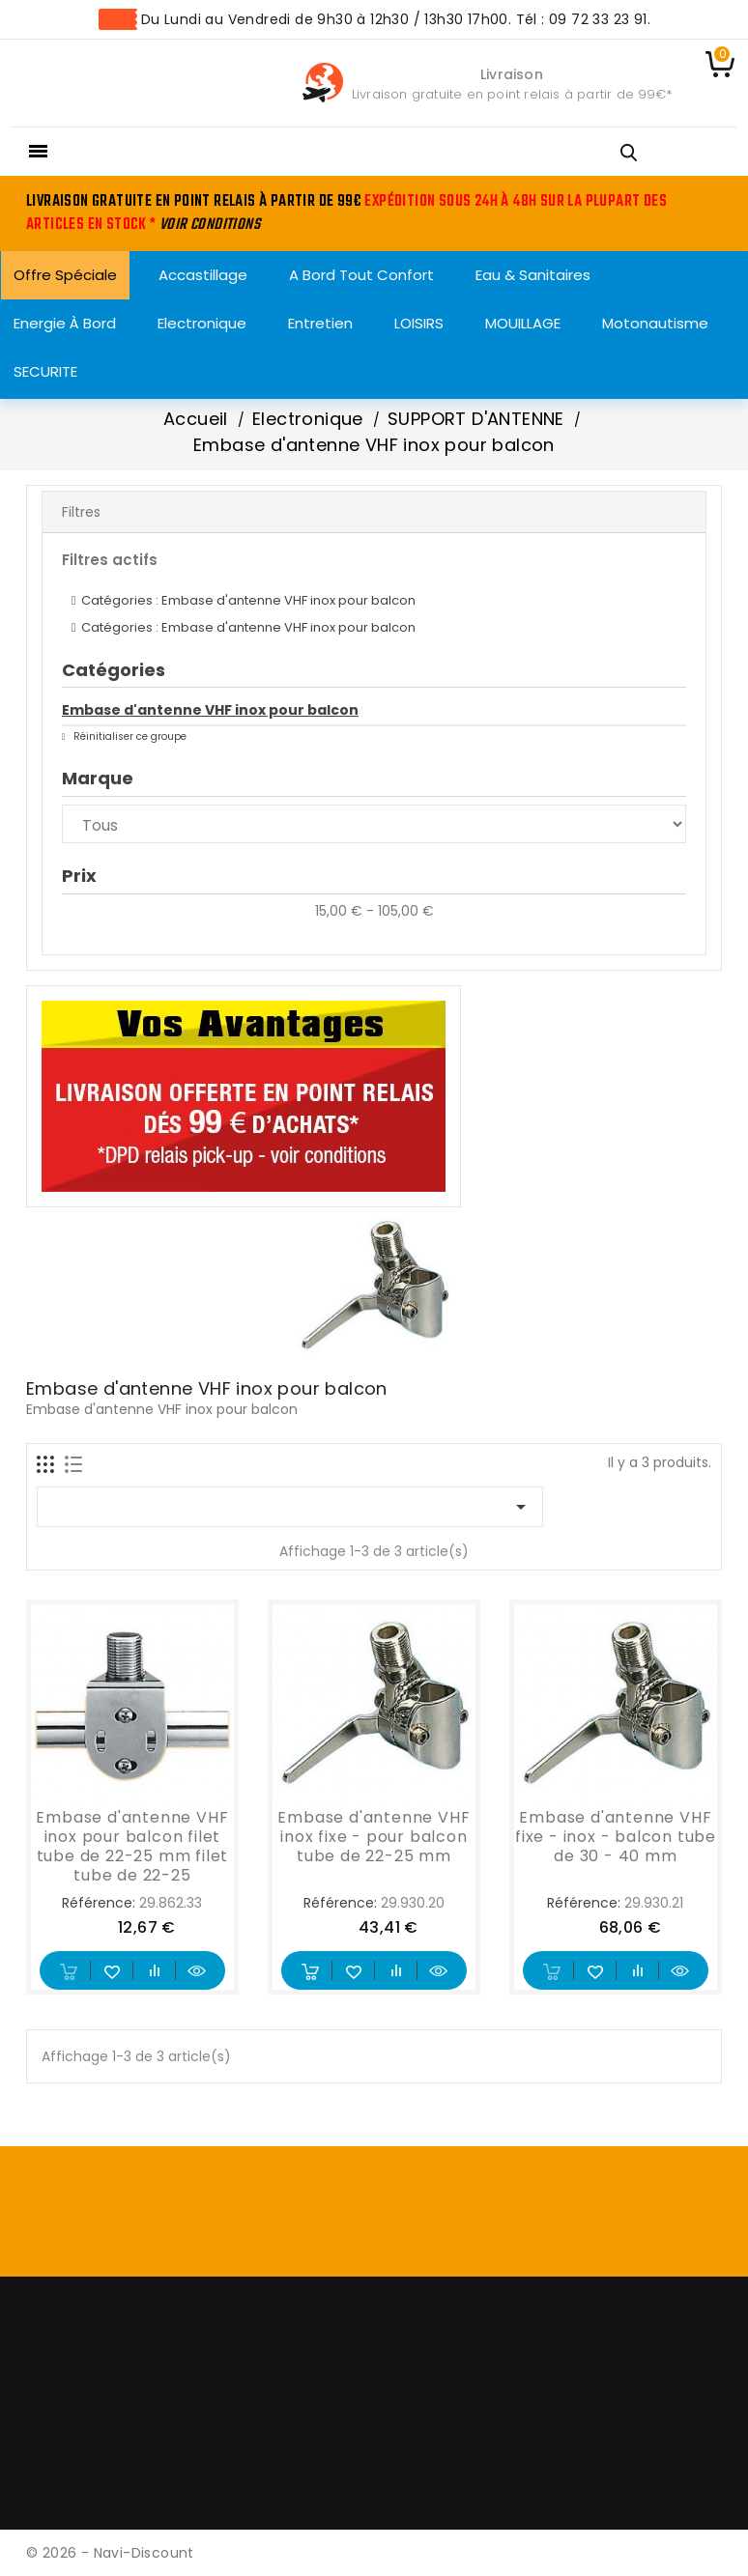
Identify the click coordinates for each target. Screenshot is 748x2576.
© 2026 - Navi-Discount (110, 2552)
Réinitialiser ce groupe (129, 736)
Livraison (511, 74)
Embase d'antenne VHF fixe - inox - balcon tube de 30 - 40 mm (615, 1836)
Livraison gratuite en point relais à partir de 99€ (509, 94)
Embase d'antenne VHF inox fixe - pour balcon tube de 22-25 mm (373, 1836)
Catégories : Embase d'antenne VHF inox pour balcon (248, 600)
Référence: (98, 1902)
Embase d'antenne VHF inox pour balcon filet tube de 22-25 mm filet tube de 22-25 (132, 1846)
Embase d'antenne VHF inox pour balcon (210, 710)
